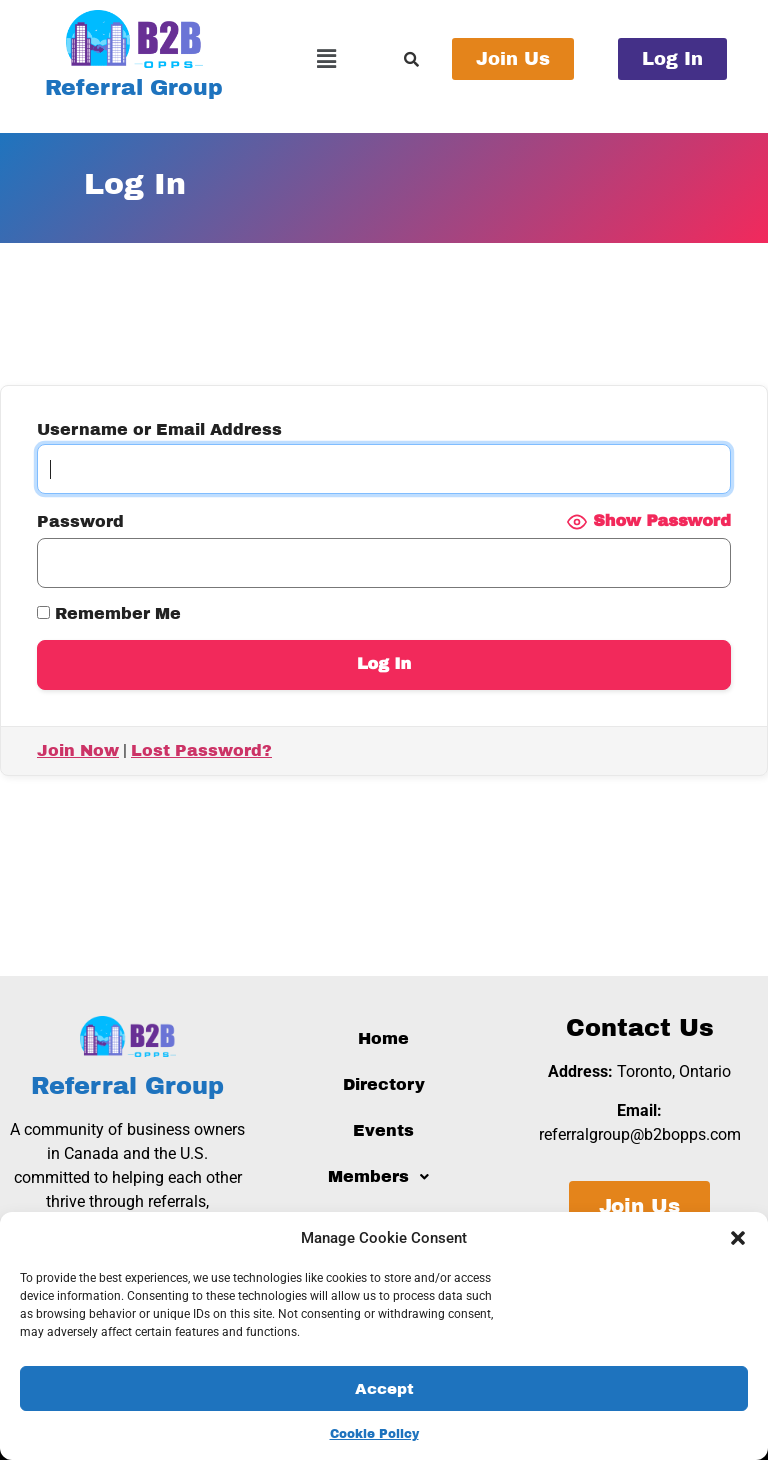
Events (383, 1130)
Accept (384, 1389)
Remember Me (109, 614)
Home (383, 1038)
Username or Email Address (159, 430)
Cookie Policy (374, 1434)
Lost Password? (201, 750)
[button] (738, 1238)
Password (80, 522)
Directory (384, 1084)
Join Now (78, 750)
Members (384, 1177)
